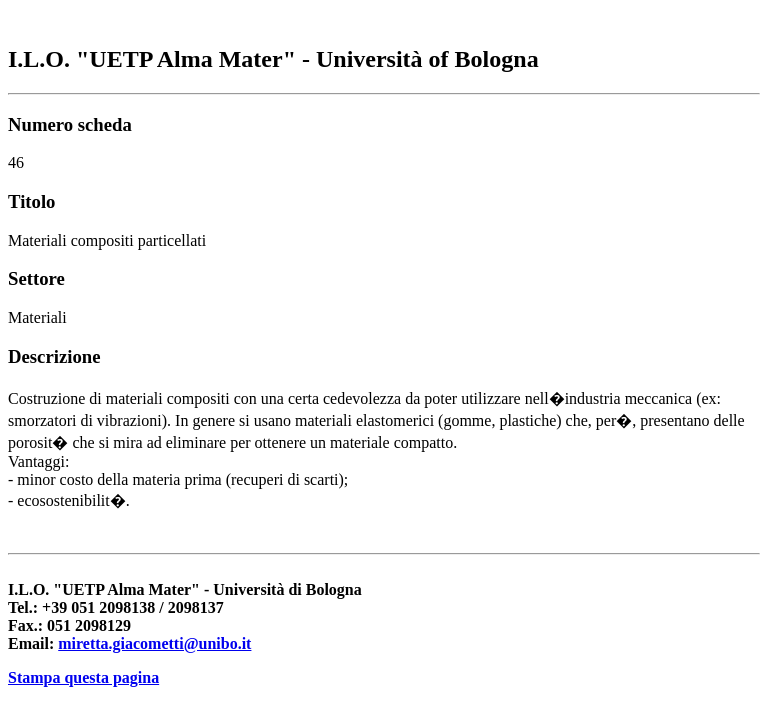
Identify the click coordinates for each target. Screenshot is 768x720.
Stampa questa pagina (83, 677)
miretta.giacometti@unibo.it (154, 643)
